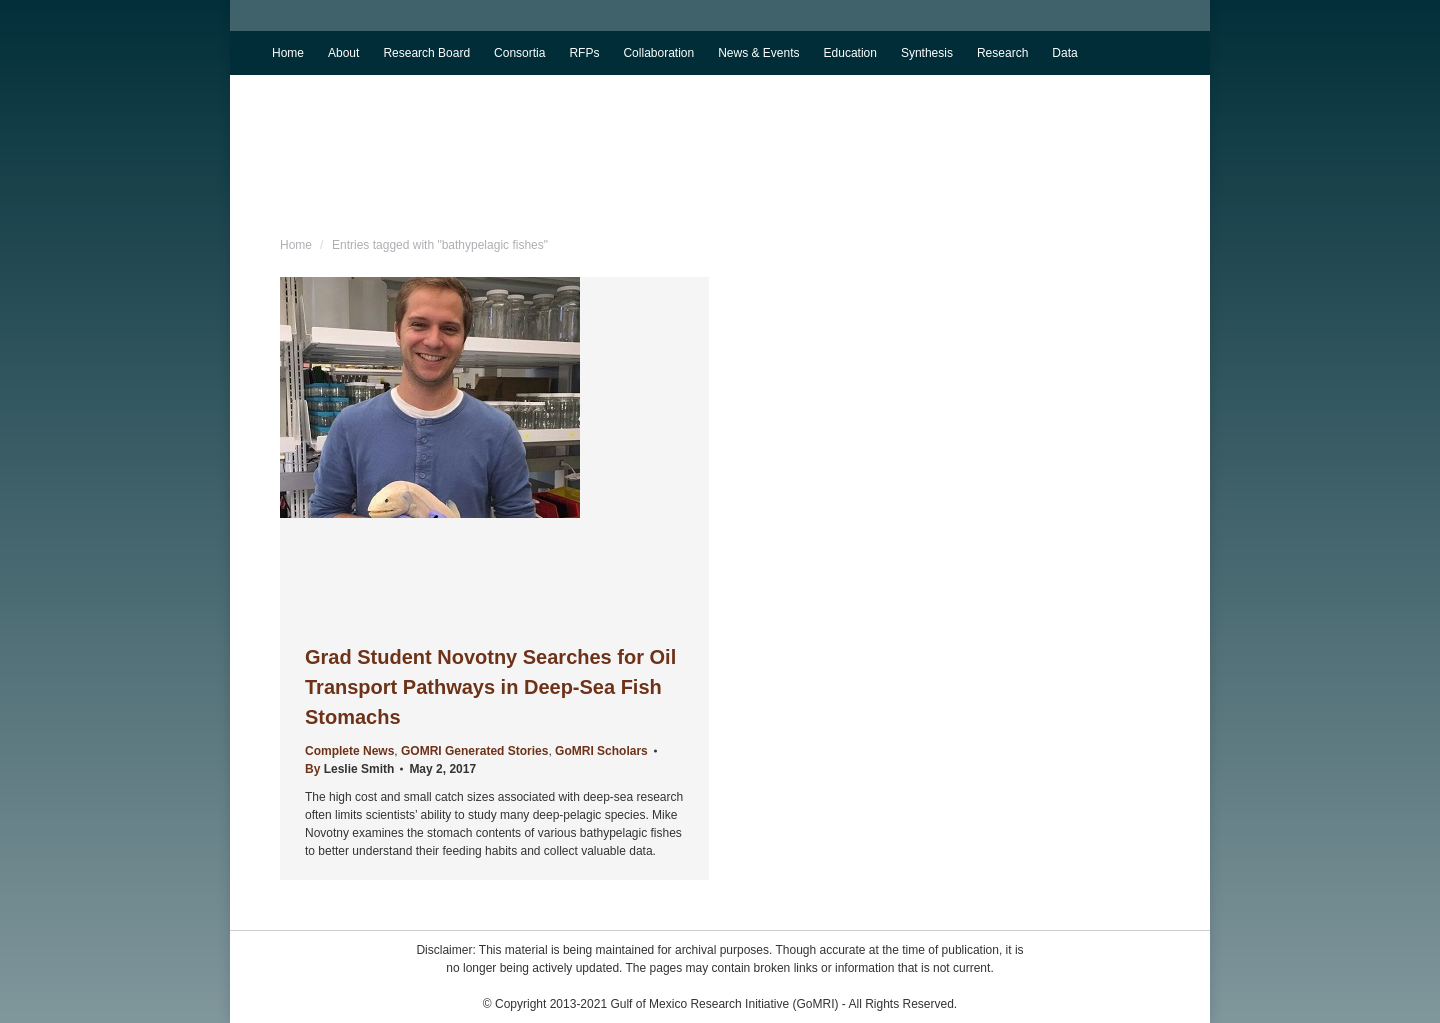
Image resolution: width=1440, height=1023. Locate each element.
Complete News (349, 751)
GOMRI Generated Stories (474, 751)
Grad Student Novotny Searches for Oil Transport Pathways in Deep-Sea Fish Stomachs (490, 687)
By (349, 769)
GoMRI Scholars (601, 751)
